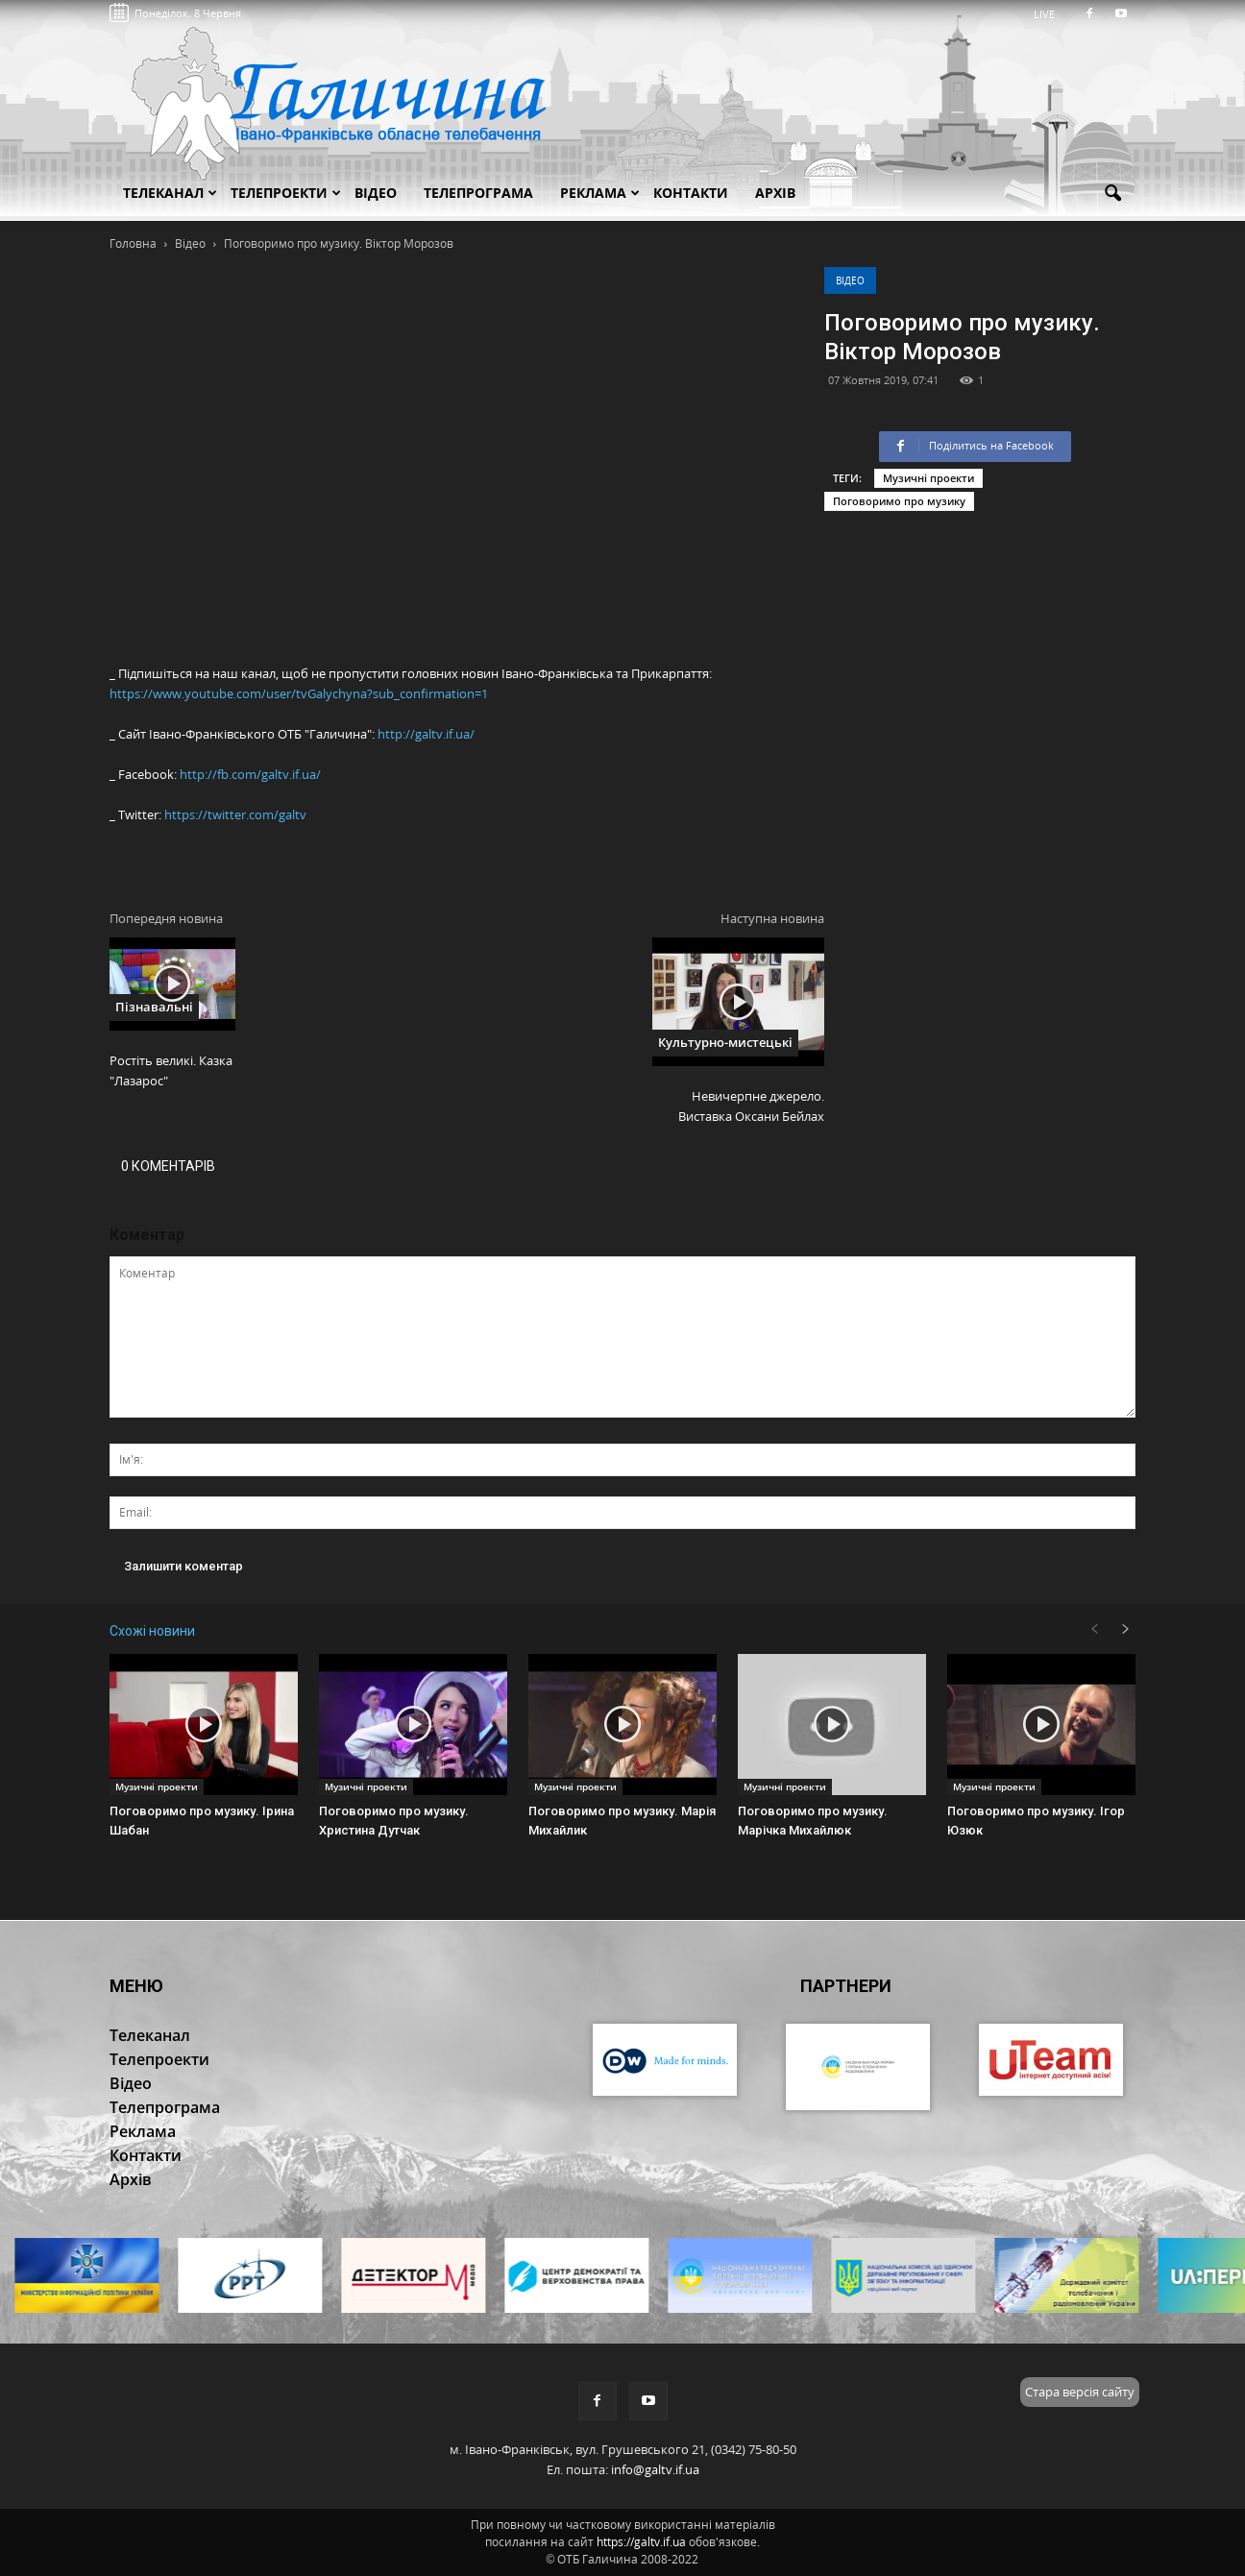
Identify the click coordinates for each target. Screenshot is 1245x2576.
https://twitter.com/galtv (235, 814)
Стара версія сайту (1080, 2391)
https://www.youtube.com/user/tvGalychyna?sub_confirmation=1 (299, 693)
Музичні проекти (928, 478)
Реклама (600, 192)
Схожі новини (152, 1631)
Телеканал (170, 192)
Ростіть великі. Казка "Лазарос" (171, 1070)
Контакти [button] (690, 192)
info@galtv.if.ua (655, 2469)
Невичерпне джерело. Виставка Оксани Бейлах (751, 1106)
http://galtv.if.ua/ (426, 733)
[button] (1112, 194)
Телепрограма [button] (478, 192)
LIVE (1050, 14)
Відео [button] (375, 192)
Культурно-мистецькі (725, 1042)
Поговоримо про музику (899, 501)
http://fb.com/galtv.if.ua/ (250, 774)
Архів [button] (775, 192)
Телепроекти (286, 192)
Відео (850, 280)
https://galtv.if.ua (641, 2542)
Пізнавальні (154, 1006)
